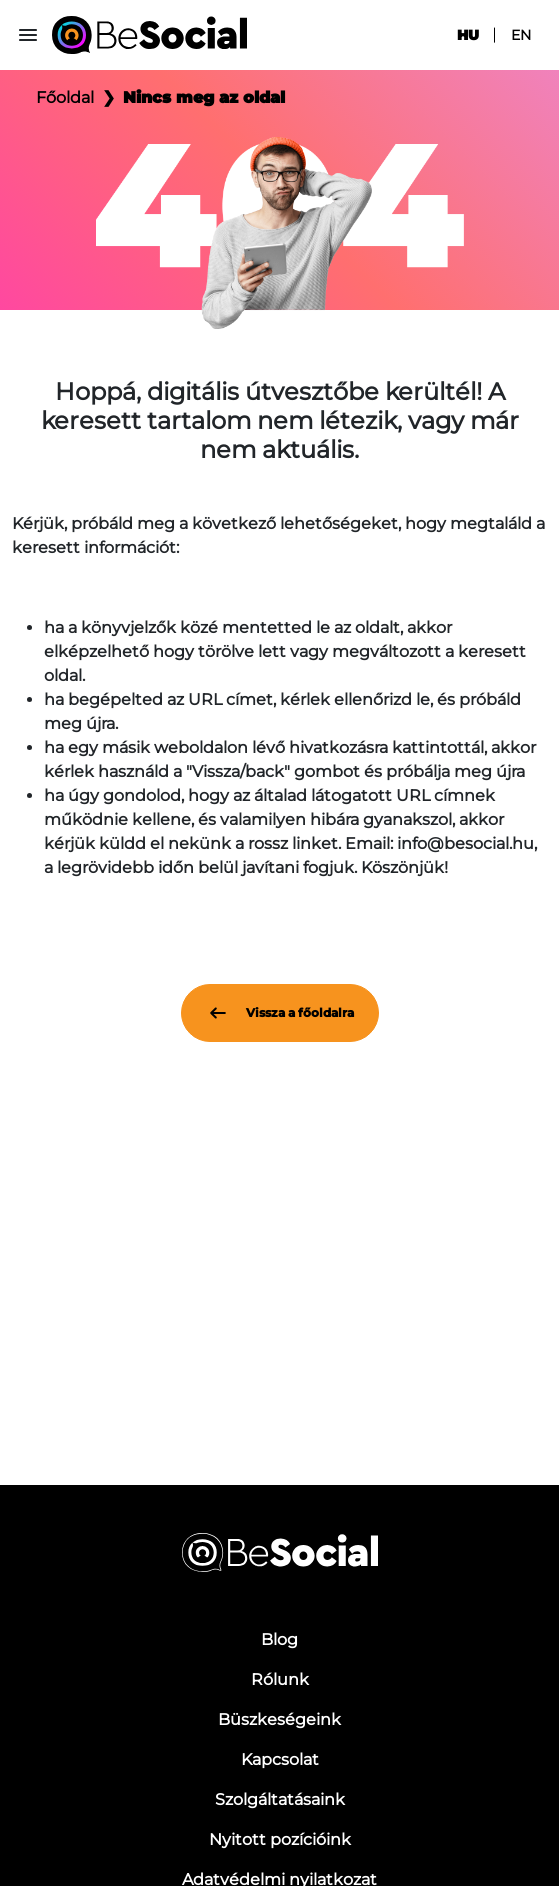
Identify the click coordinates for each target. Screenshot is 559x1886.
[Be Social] (149, 35)
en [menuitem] (521, 35)
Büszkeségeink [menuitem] (279, 1719)
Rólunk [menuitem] (280, 1679)
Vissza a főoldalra (280, 1013)
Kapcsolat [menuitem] (280, 1759)
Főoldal (65, 97)
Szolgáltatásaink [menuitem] (280, 1799)
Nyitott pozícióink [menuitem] (280, 1839)
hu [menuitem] (468, 35)
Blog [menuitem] (279, 1639)
